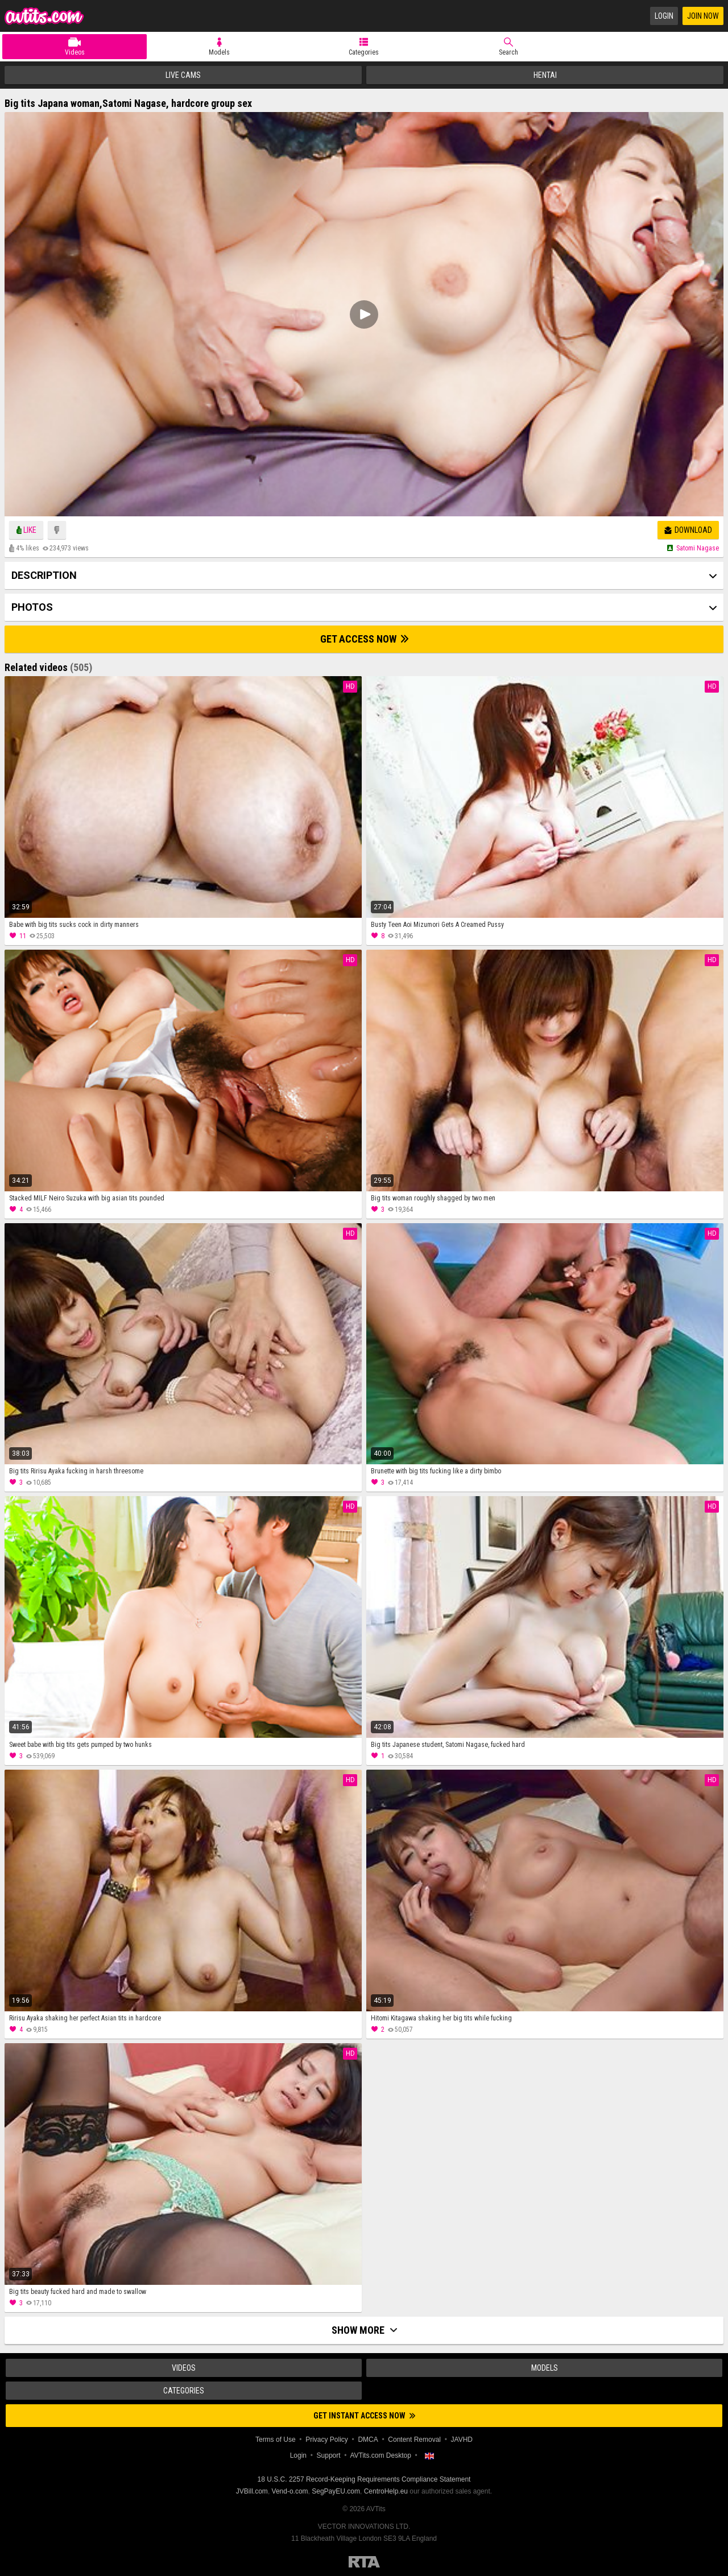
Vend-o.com (290, 2491)
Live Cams (183, 75)
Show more (364, 2330)
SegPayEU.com (336, 2491)
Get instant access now (364, 2415)
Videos (75, 52)
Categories (364, 52)
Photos (32, 607)
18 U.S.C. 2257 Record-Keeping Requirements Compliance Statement (364, 2479)
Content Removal (414, 2440)
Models (219, 52)
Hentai (545, 75)
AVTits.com (44, 16)
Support (329, 2455)
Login (664, 15)
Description (44, 575)
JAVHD (462, 2440)
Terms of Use (275, 2440)
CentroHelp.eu (386, 2491)
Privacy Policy (326, 2440)
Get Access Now (364, 639)
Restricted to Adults (364, 2561)
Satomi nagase (697, 548)
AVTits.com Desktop (380, 2455)
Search (508, 52)
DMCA (368, 2440)
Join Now (703, 15)
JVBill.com (252, 2491)
